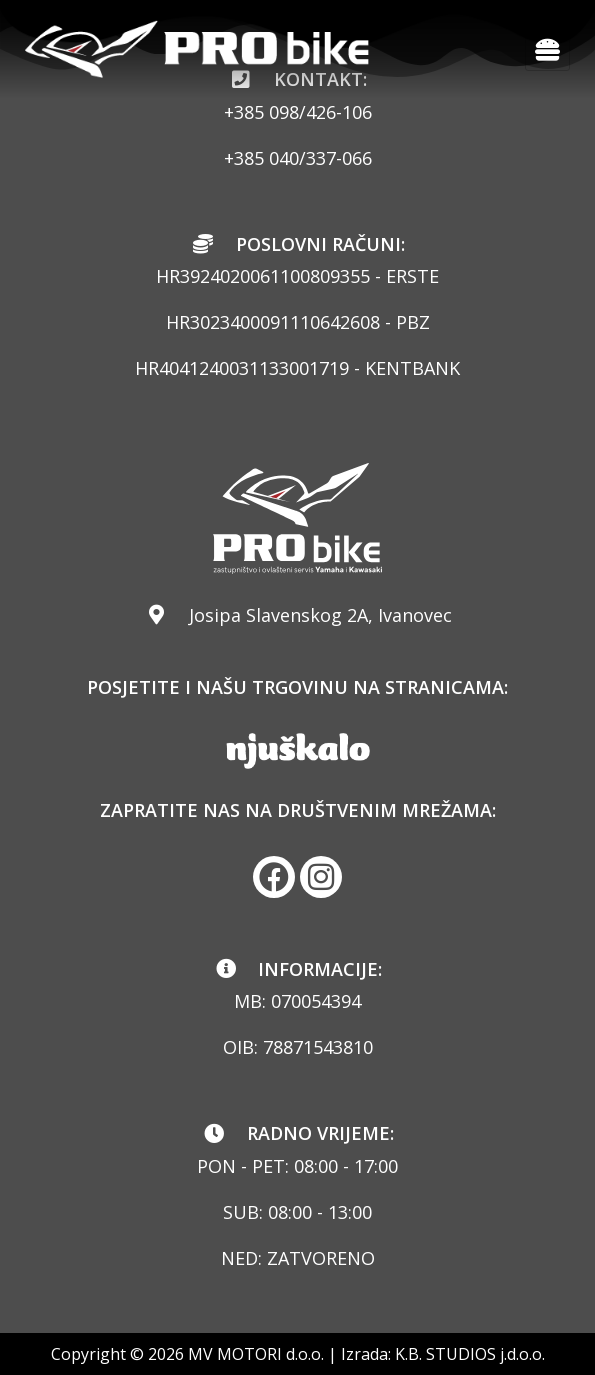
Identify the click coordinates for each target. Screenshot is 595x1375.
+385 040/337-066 (298, 158)
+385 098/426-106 (298, 112)
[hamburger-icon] (547, 49)
